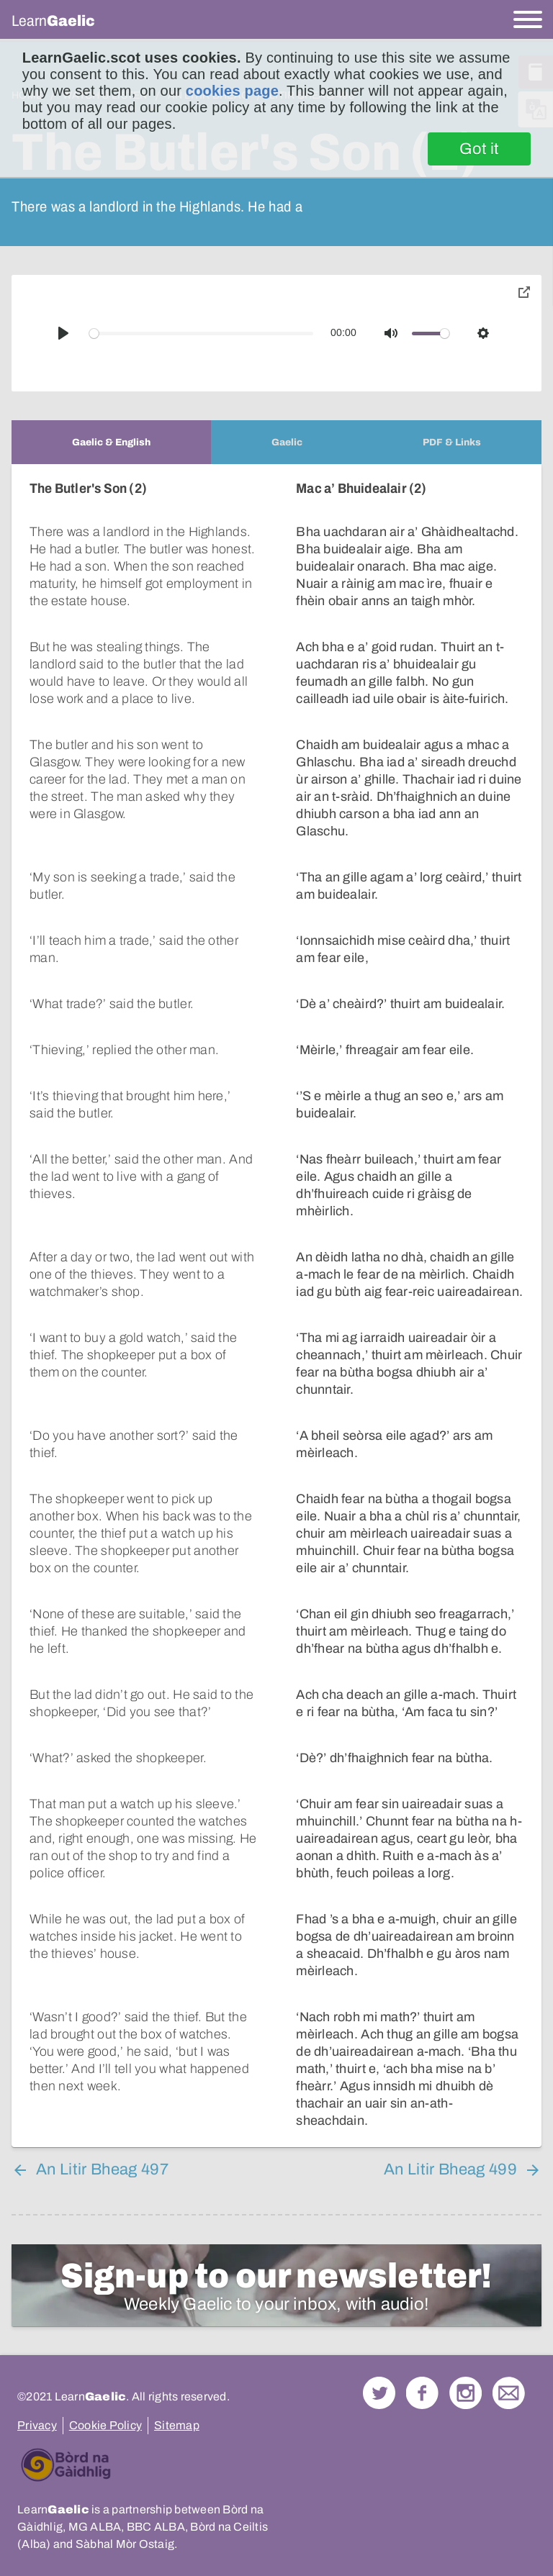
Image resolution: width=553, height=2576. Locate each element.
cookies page (232, 91)
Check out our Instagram (465, 2393)
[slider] (201, 333)
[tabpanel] (276, 1305)
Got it (479, 149)
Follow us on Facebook (422, 2393)
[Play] (63, 333)
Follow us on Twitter (379, 2393)
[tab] (111, 442)
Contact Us (509, 2393)
